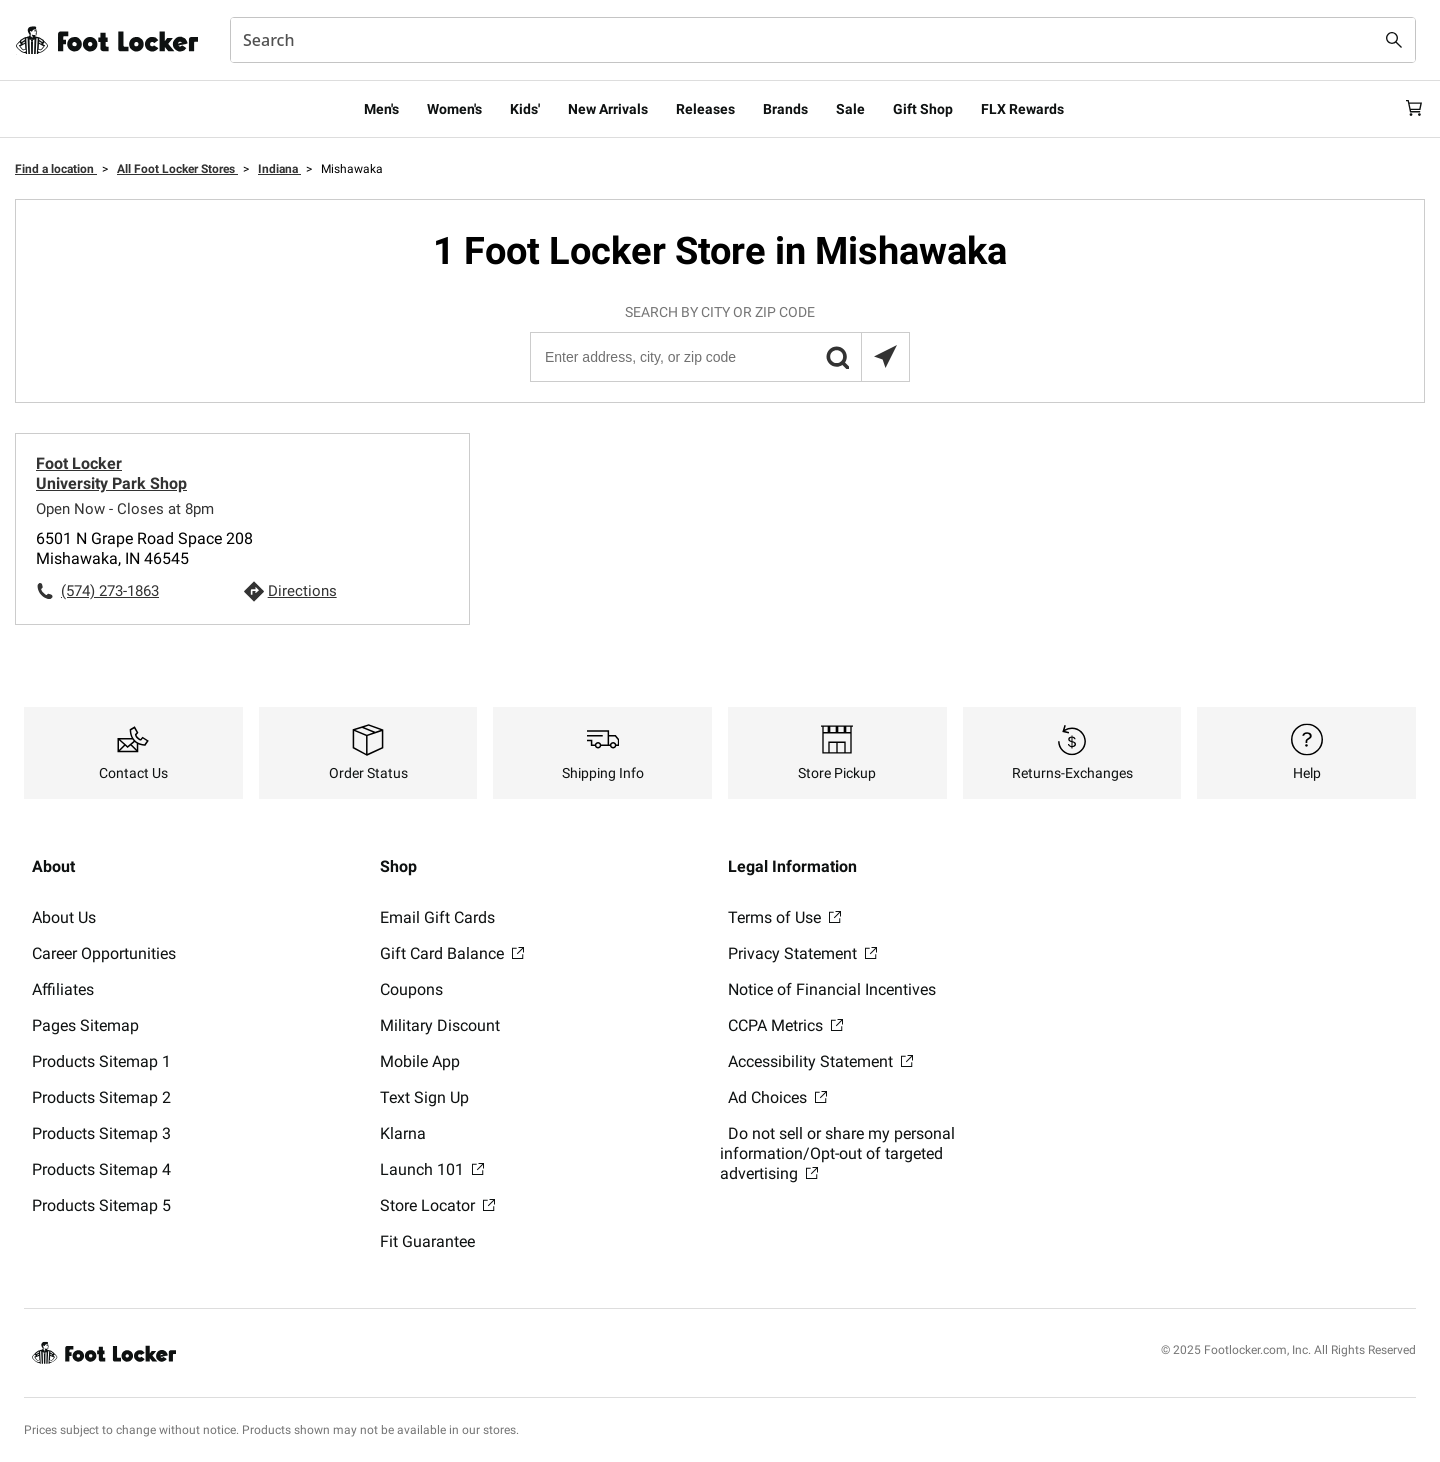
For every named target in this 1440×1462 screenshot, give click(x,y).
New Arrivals (608, 109)
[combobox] (823, 40)
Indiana (279, 169)
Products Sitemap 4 (101, 1169)
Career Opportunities (104, 953)
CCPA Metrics (785, 1025)
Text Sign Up (424, 1097)
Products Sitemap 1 (101, 1061)
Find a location (56, 169)
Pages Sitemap (85, 1025)
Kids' (525, 109)
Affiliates (63, 989)
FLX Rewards (1022, 109)
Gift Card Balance (452, 953)
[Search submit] (1394, 40)
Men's (381, 109)
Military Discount (440, 1025)
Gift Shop (923, 109)
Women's (454, 109)
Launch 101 (432, 1169)
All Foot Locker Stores (177, 169)
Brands (785, 109)
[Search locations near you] (885, 357)
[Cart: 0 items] (1408, 109)
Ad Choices (777, 1097)
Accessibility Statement (820, 1061)
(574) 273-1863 (110, 591)
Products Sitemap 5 (101, 1205)
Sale (850, 109)
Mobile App (420, 1061)
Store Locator (437, 1205)
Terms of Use (784, 917)
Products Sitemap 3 (101, 1133)
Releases (705, 109)
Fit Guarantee (427, 1241)
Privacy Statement (802, 953)
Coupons (411, 989)
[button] (837, 357)
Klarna (403, 1133)
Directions (302, 591)
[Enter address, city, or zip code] (719, 357)
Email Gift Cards (437, 917)
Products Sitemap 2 (101, 1097)
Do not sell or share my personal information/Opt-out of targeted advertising (837, 1153)
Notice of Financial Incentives (832, 989)
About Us (64, 917)
